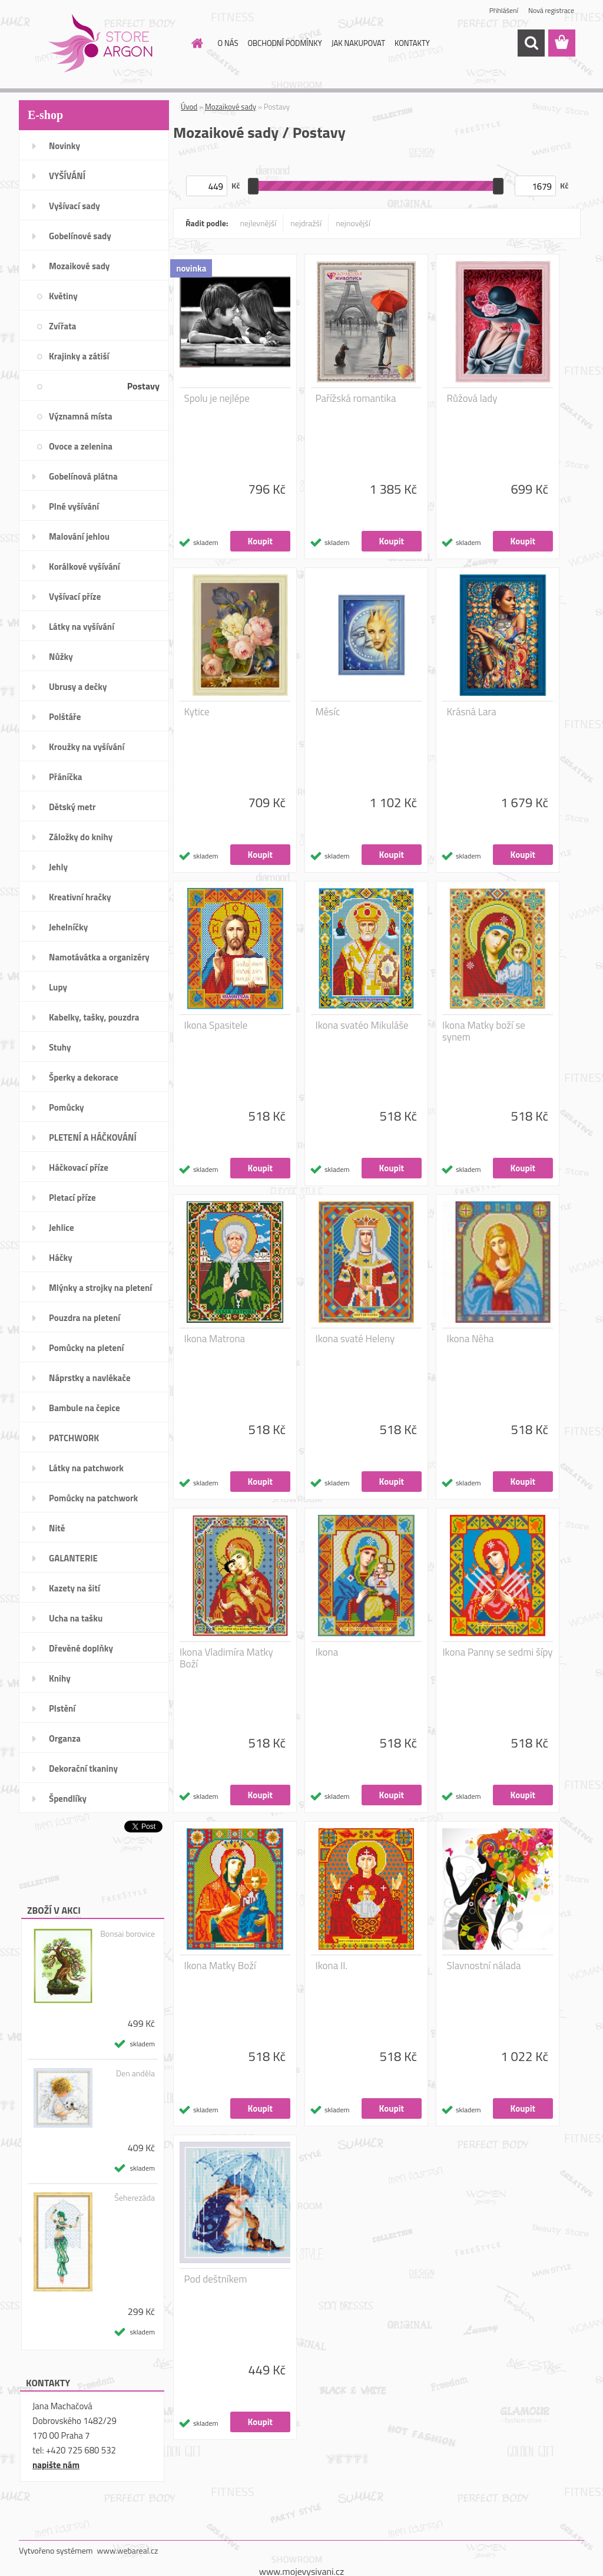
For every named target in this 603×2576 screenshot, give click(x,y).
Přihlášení (503, 10)
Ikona (327, 1652)
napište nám (55, 2465)
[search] (531, 43)
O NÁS (228, 43)
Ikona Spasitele (216, 1025)
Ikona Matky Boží (220, 1965)
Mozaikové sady (230, 107)
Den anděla (135, 2073)
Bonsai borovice (127, 1934)
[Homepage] (195, 43)
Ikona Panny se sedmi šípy (497, 1652)
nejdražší (306, 223)
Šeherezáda (134, 2198)
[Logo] (100, 43)
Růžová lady (472, 398)
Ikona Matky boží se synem (483, 1031)
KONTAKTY (412, 43)
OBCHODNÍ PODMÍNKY (284, 43)
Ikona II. (332, 1965)
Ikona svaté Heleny (355, 1339)
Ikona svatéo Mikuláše (362, 1025)
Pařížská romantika (356, 398)
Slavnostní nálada (484, 1965)
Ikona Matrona (215, 1339)
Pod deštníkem (215, 2279)
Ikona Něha (470, 1339)
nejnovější (353, 223)
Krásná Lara (471, 712)
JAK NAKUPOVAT (358, 43)
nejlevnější (258, 223)
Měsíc (328, 712)
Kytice (197, 712)
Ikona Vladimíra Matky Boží (226, 1658)
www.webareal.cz (127, 2550)
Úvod (189, 107)
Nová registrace (551, 10)
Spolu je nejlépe (217, 398)
